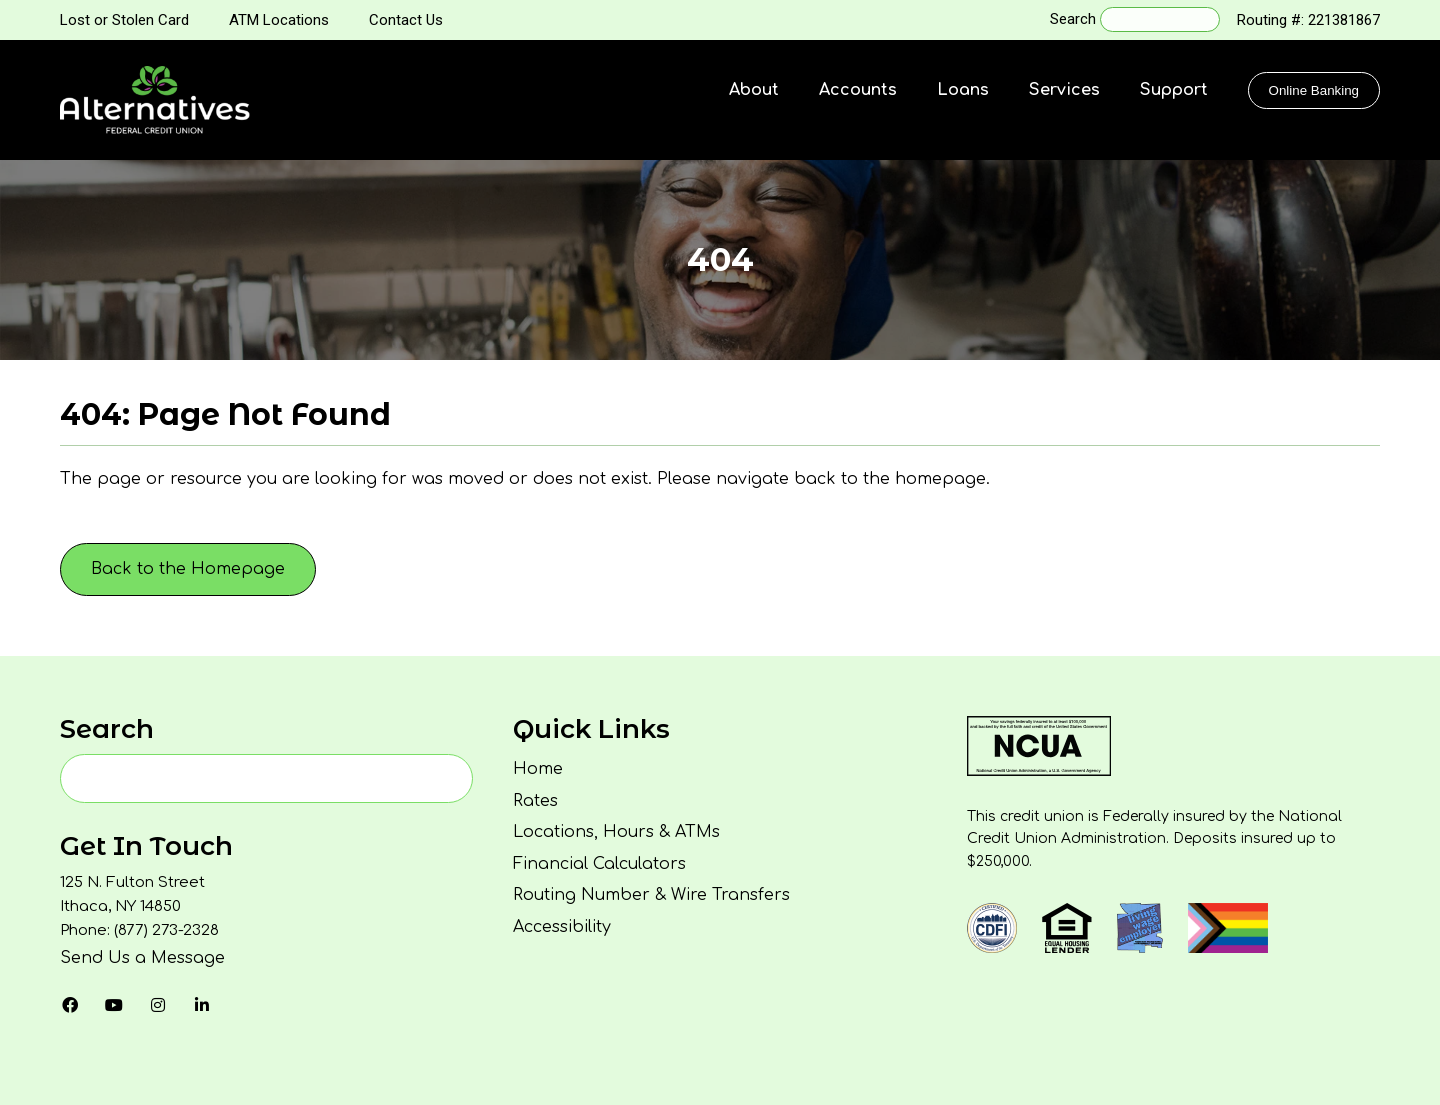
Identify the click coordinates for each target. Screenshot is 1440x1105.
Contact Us (406, 20)
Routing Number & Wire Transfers (651, 895)
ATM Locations (279, 20)
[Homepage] (155, 100)
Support (1174, 90)
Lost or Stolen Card (124, 20)
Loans (963, 90)
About (754, 90)
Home (538, 769)
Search (1073, 19)
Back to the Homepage (188, 569)
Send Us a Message (142, 958)
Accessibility (562, 927)
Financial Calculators (599, 864)
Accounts (858, 90)
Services (1064, 90)
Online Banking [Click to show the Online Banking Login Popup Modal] (1314, 90)
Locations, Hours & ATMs (616, 832)
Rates (535, 801)
